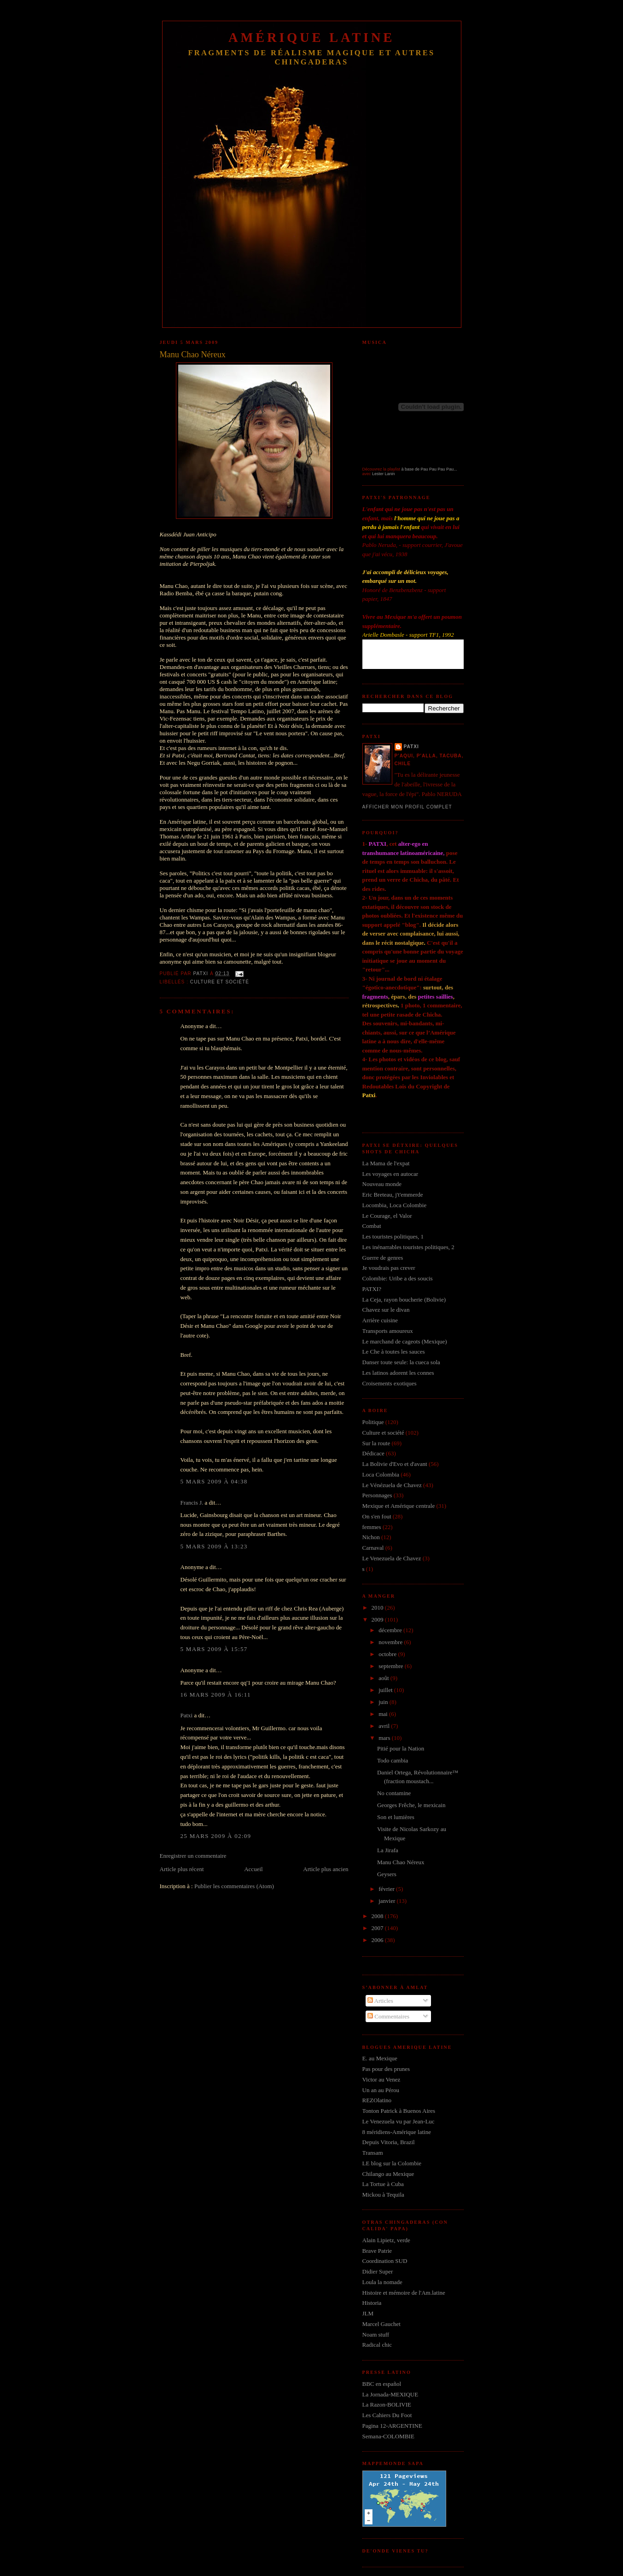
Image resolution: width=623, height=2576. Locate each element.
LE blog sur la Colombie (392, 2163)
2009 (378, 1619)
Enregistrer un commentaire (193, 1855)
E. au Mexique (379, 2058)
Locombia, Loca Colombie (394, 1205)
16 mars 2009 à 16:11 (215, 1694)
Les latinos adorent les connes (398, 1372)
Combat (371, 1225)
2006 (378, 1939)
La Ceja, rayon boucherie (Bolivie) (404, 1299)
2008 (378, 1916)
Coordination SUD (385, 2260)
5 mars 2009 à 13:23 (214, 1546)
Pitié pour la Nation (400, 1748)
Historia (372, 2302)
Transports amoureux (387, 1330)
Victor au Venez (381, 2079)
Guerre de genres (382, 1257)
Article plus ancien (325, 1869)
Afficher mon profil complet (407, 806)
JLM (368, 2313)
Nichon (371, 1537)
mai (383, 1713)
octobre (388, 1654)
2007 (378, 1928)
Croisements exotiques (389, 1383)
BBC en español (382, 2383)
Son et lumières (395, 1817)
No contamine (394, 1793)
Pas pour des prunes (386, 2068)
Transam (372, 2152)
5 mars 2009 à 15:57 (214, 1649)
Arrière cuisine (380, 1320)
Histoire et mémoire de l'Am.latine (403, 2292)
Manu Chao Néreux (401, 1862)
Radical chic (377, 2344)
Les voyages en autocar (390, 1173)
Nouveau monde (382, 1183)
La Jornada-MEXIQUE (390, 2394)
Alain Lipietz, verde (386, 2240)
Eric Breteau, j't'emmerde (392, 1194)
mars (385, 1737)
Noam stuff (376, 2334)
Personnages (377, 1495)
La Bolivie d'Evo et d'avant (394, 1463)
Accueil (253, 1869)
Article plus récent (182, 1869)
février (387, 1888)
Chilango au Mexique (388, 2173)
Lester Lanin (383, 473)
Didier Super (377, 2271)
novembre (391, 1642)
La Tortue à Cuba (383, 2184)
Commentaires (388, 2016)
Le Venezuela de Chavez (391, 1558)
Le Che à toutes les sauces (393, 1351)
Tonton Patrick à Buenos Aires (399, 2110)
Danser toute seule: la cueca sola (401, 1362)
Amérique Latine (311, 37)
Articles (380, 2000)
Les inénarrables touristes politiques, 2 (408, 1247)
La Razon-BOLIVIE (387, 2404)
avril (384, 1725)
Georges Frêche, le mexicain (411, 1805)
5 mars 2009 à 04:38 (214, 1481)
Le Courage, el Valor (387, 1215)
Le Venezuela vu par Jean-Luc (398, 2121)
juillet (386, 1689)
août (384, 1678)
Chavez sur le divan (386, 1309)
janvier (387, 1900)
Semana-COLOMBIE (388, 2436)
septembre (391, 1666)
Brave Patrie (377, 2250)
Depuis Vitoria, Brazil (388, 2142)
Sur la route (376, 1443)
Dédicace (373, 1453)
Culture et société (219, 981)
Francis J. (192, 1502)
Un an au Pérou (381, 2090)
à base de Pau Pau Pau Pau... (429, 469)
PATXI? (371, 1288)
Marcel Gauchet (381, 2323)
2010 (378, 1607)
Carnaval (373, 1547)
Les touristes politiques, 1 (393, 1236)
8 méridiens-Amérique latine (396, 2131)
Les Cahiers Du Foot (387, 2415)
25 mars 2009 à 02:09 (215, 1835)
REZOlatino (377, 2100)
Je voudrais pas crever (388, 1267)
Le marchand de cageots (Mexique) (404, 1341)
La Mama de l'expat (386, 1163)
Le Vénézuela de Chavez (392, 1485)
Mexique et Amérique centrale (398, 1505)
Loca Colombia (381, 1474)
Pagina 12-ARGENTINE (392, 2425)
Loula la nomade (382, 2282)
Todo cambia (392, 1760)
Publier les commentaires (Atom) (234, 1886)
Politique (373, 1422)
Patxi (186, 1715)
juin (383, 1701)
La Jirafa (387, 1850)
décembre (390, 1630)
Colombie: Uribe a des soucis (397, 1278)
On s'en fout (376, 1516)
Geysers (386, 1874)
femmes (371, 1527)
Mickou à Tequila (383, 2194)
